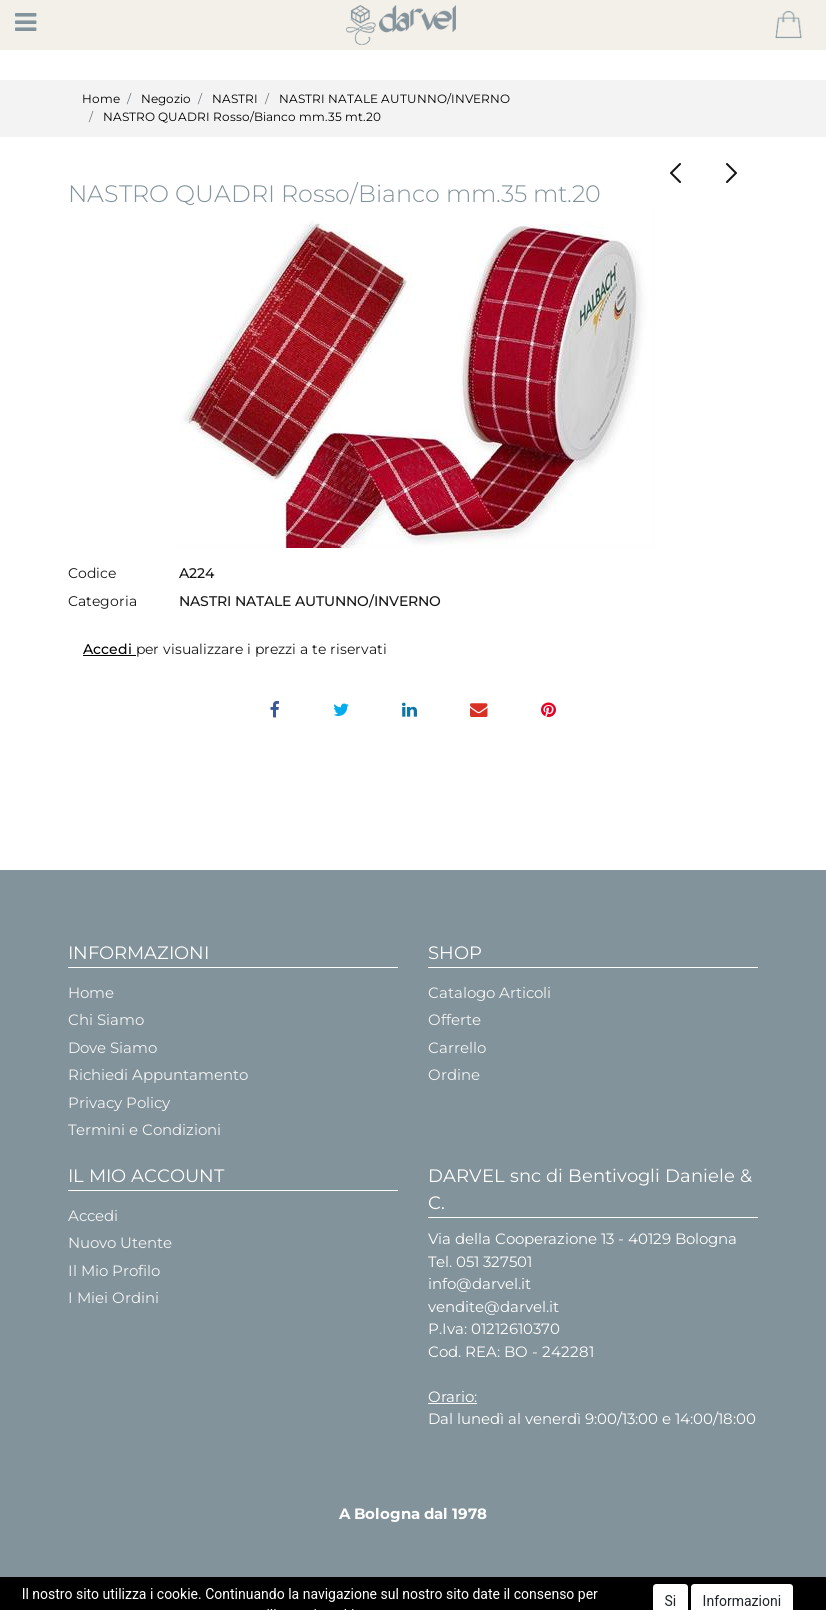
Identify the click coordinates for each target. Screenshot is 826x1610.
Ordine (454, 1074)
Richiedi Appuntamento (158, 1074)
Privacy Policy (119, 1102)
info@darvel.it (479, 1283)
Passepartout (463, 1592)
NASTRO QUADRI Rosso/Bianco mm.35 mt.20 (242, 116)
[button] (788, 25)
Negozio (166, 98)
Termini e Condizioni (144, 1129)
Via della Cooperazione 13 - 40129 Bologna (582, 1238)
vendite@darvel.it (493, 1306)
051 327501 (494, 1261)
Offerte (454, 1019)
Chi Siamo (106, 1019)
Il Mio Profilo (114, 1270)
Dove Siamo (112, 1047)
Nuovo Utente (120, 1242)
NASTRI (235, 98)
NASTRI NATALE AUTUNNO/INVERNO (394, 98)
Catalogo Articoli (489, 992)
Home (101, 98)
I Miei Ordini (113, 1297)
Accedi (109, 649)
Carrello (457, 1047)
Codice (92, 573)
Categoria (102, 601)
